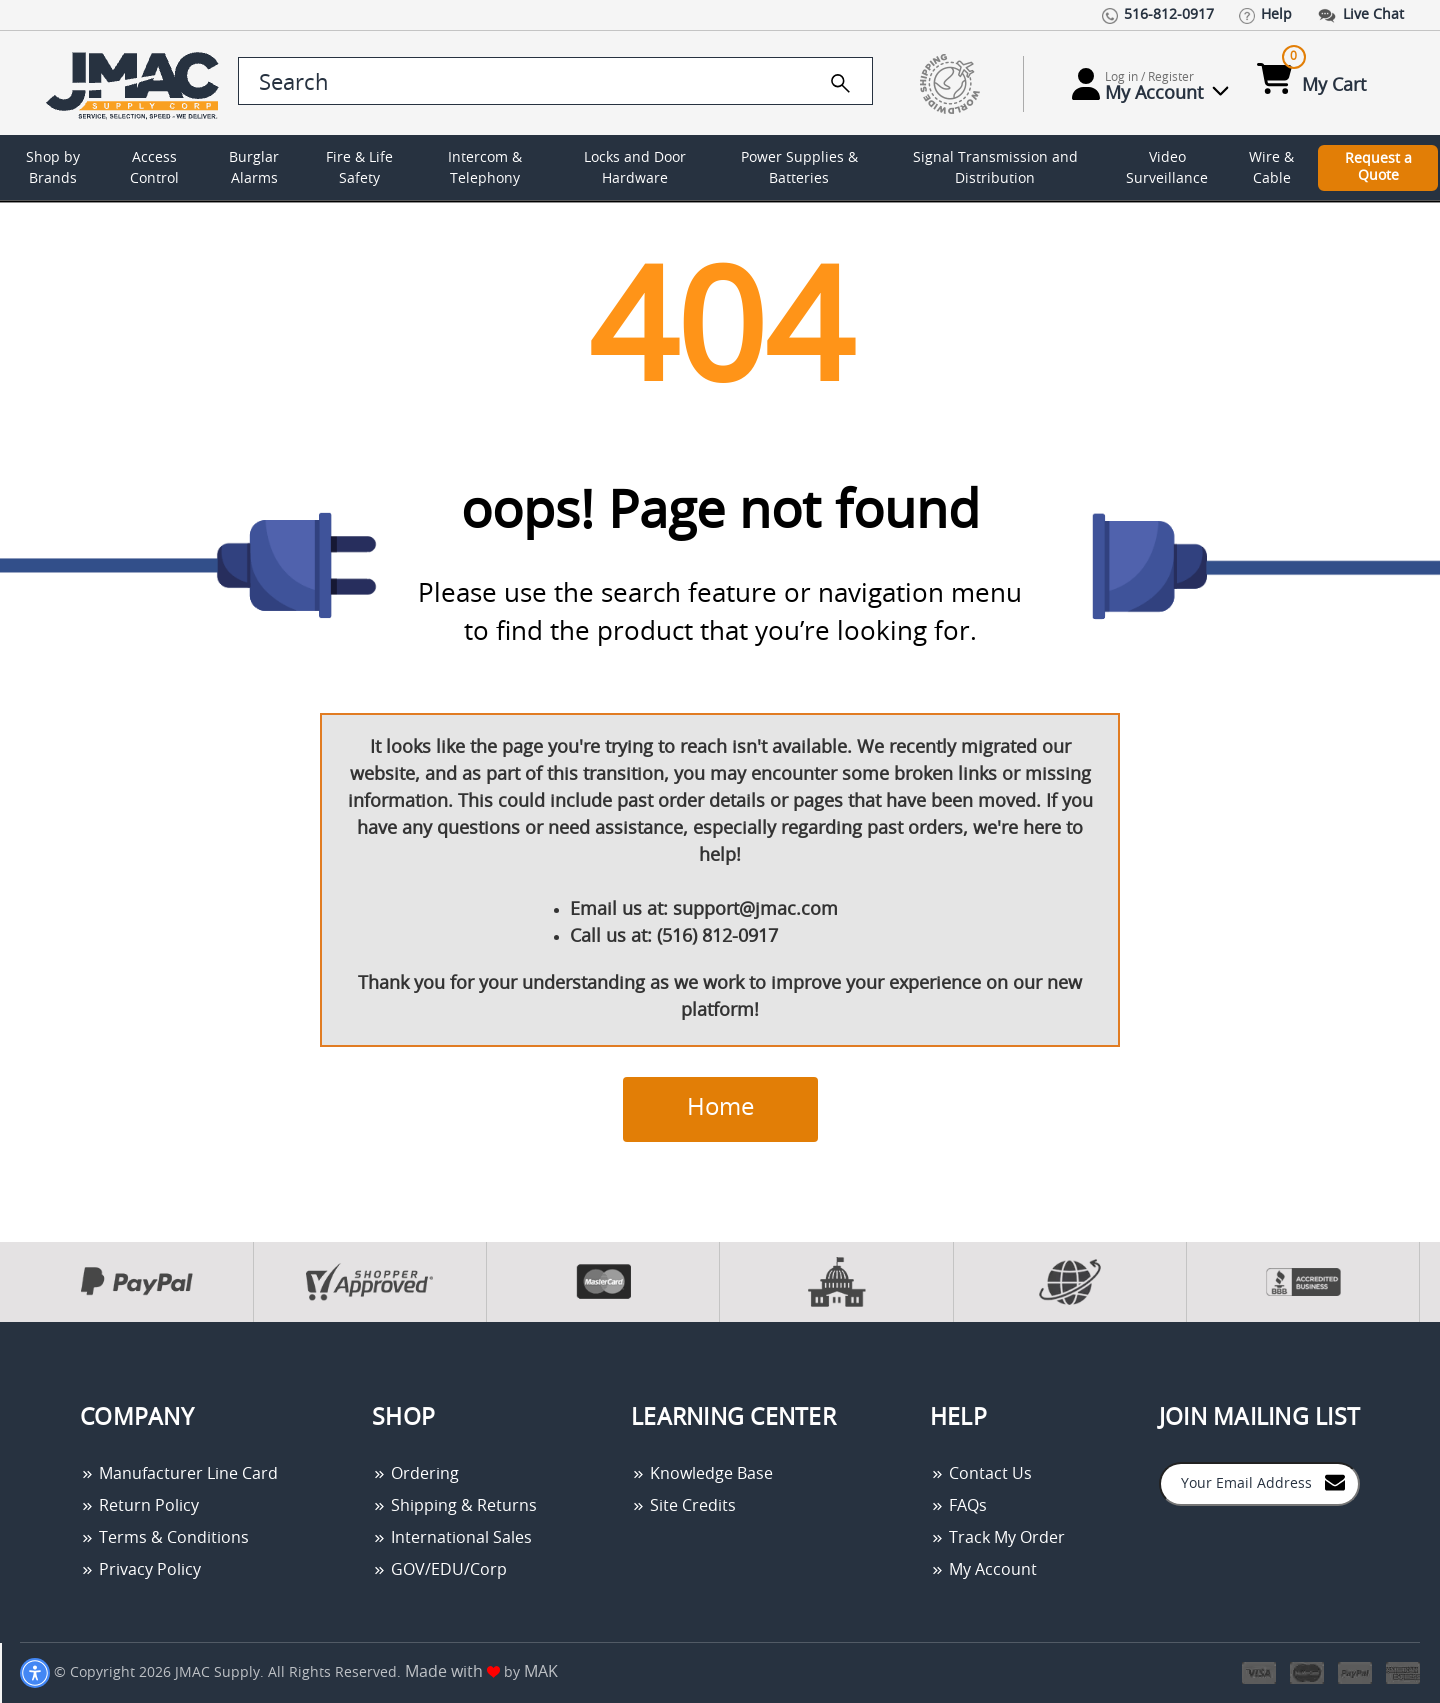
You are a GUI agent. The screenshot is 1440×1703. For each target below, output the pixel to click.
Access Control (154, 168)
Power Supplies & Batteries (799, 168)
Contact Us (981, 1474)
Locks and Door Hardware (635, 168)
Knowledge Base (702, 1474)
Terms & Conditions (164, 1538)
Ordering (415, 1474)
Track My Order (997, 1538)
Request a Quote (1378, 167)
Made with (452, 1672)
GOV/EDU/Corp (439, 1570)
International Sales (452, 1538)
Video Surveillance (1167, 168)
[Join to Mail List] (1335, 1482)
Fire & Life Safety (359, 168)
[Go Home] (136, 83)
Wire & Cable (1271, 168)
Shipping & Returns (454, 1506)
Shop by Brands (53, 168)
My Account (983, 1570)
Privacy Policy (140, 1570)
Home (720, 1108)
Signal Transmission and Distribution (995, 168)
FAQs (958, 1506)
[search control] (555, 81)
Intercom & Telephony (485, 168)
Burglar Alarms (254, 168)
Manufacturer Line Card (179, 1474)
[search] (840, 83)
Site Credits (683, 1506)
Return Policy (139, 1506)
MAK (541, 1672)
